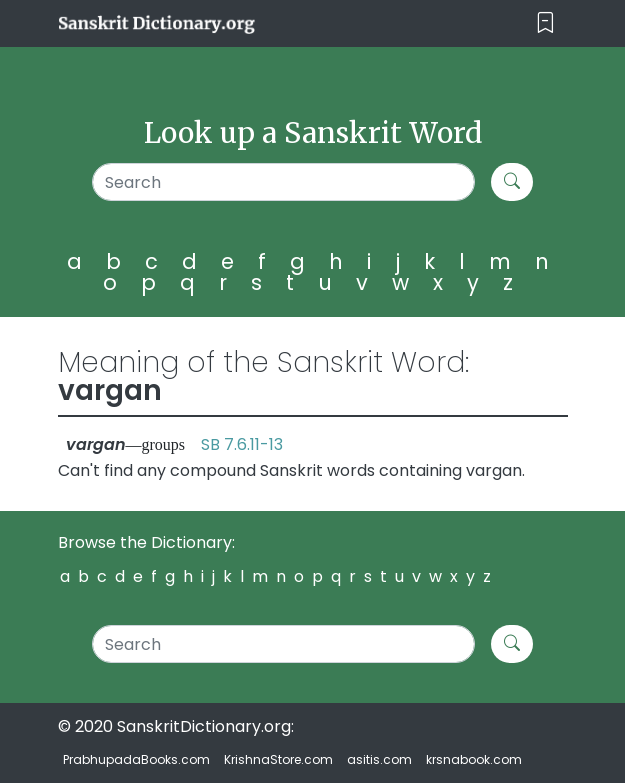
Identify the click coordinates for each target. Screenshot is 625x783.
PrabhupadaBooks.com (136, 759)
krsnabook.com (474, 759)
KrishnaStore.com (278, 759)
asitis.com (379, 759)
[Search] (283, 182)
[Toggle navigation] (545, 23)
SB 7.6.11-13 (242, 444)
